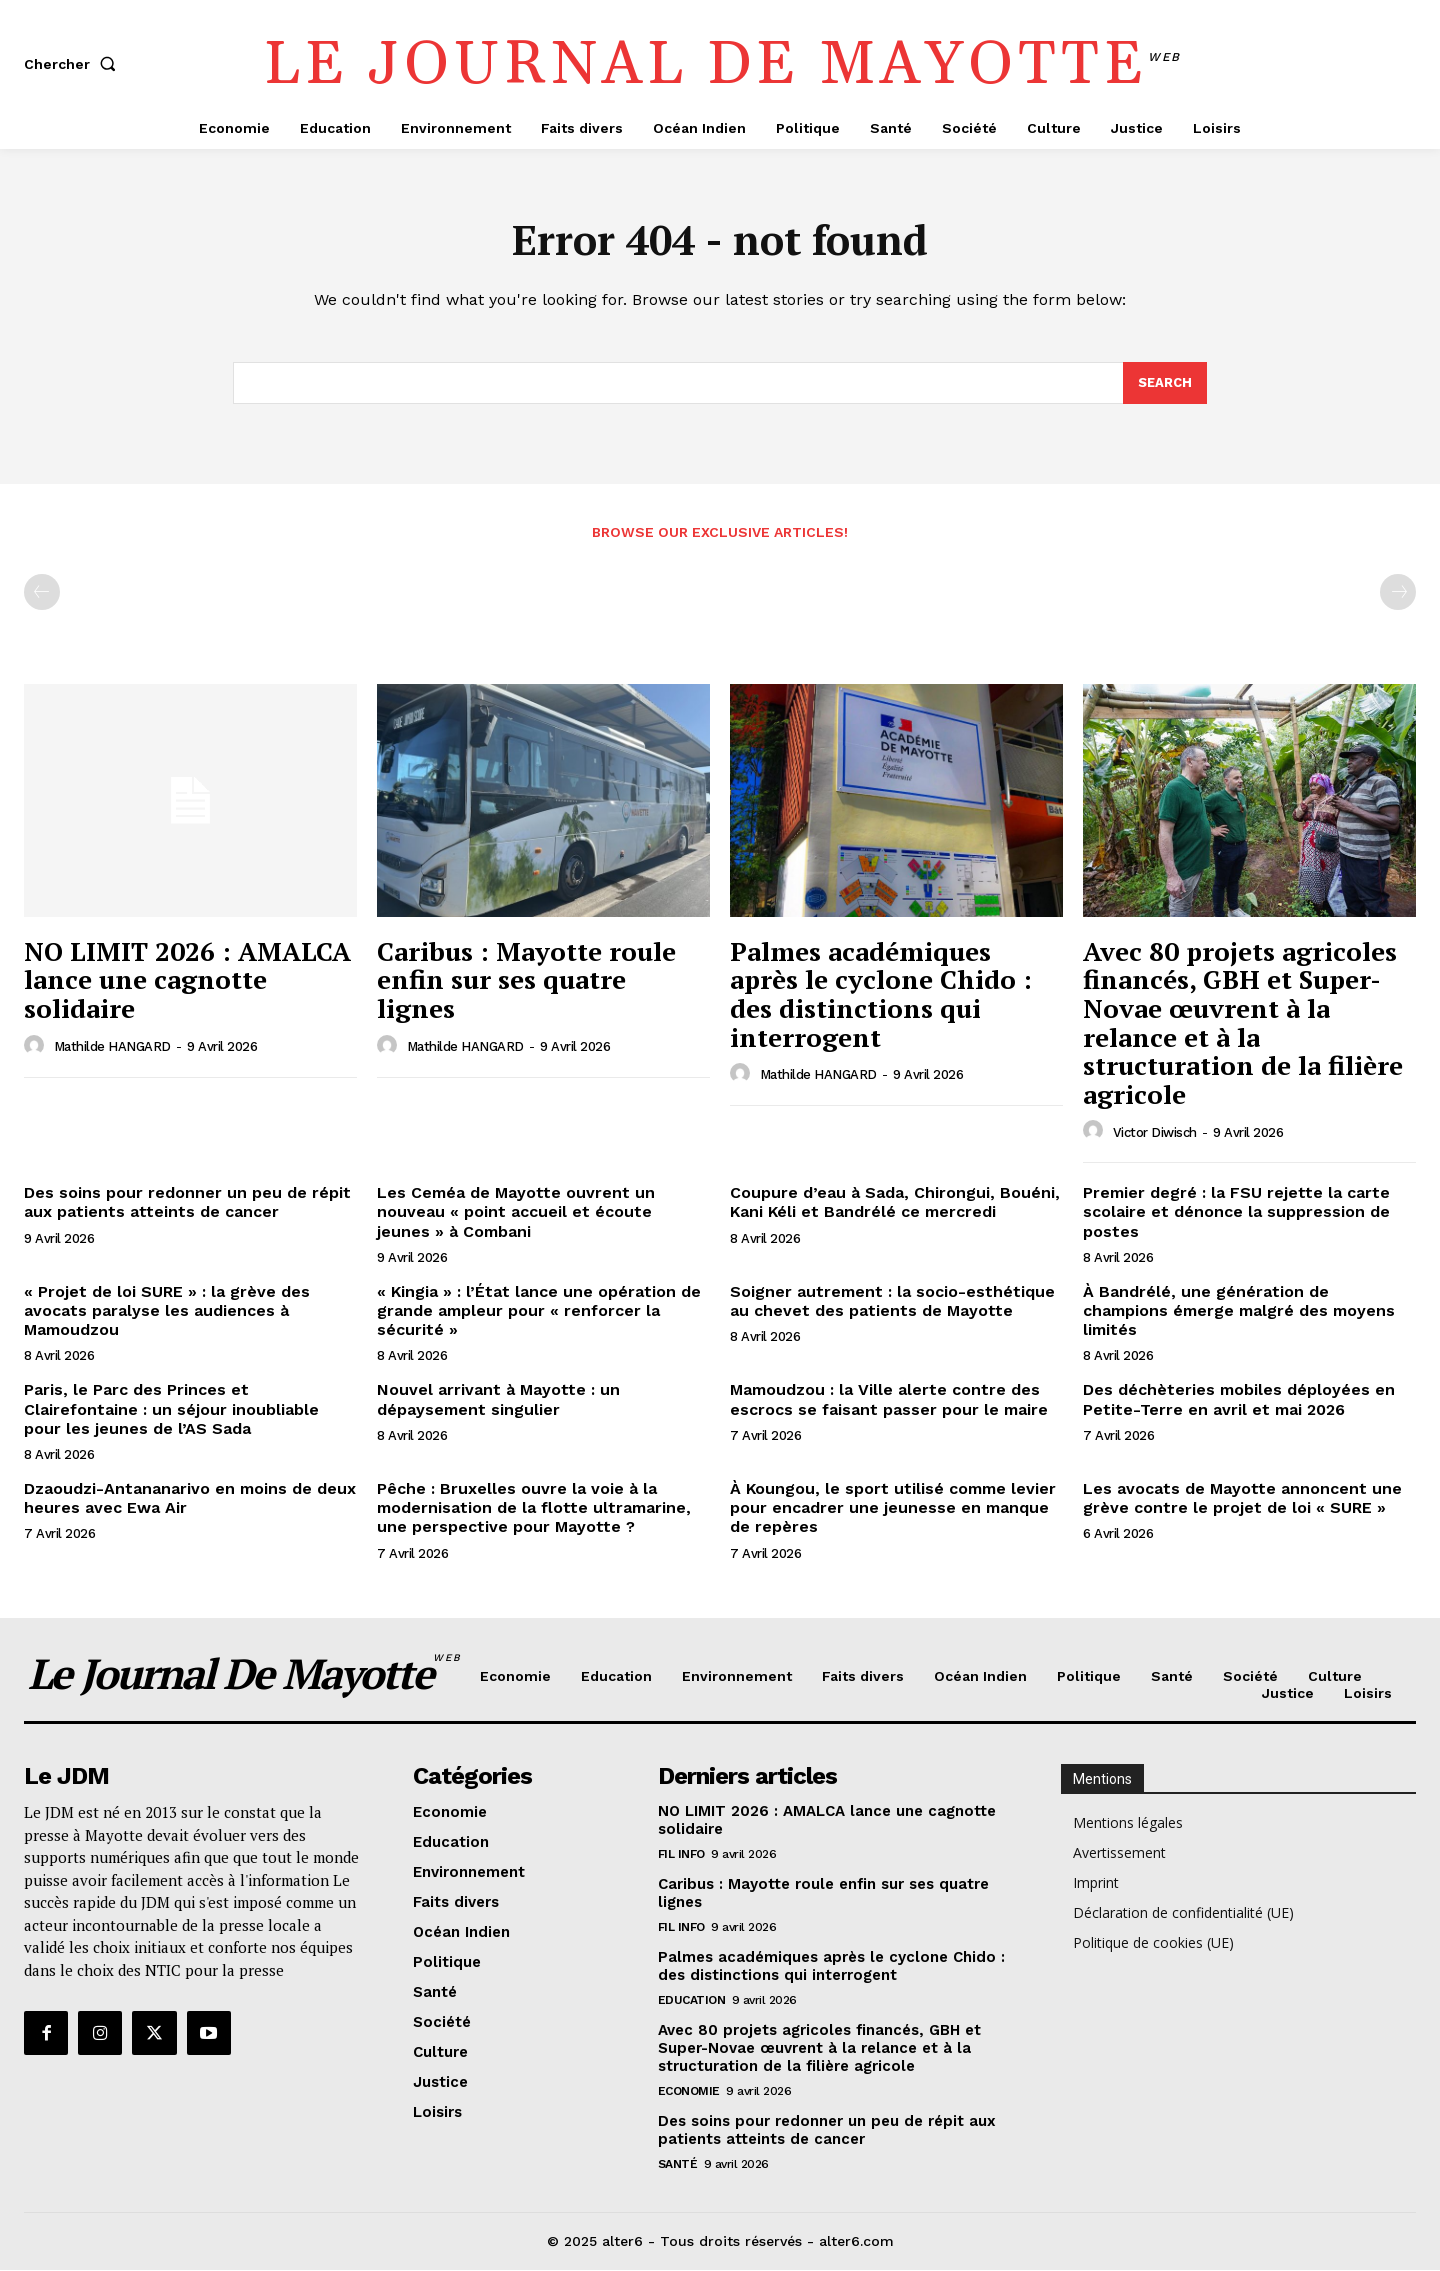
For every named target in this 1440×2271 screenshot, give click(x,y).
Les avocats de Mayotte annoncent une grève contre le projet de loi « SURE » (1242, 1499)
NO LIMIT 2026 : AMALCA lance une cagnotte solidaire (187, 980)
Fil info (681, 1855)
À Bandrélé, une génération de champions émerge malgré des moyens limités (1239, 1311)
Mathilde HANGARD (112, 1047)
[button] (74, 64)
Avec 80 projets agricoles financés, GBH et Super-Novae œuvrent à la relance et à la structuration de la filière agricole (1243, 1023)
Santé (678, 2165)
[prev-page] (42, 593)
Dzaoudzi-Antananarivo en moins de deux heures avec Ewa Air (190, 1499)
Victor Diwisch (1155, 1132)
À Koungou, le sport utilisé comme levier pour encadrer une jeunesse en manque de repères (893, 1508)
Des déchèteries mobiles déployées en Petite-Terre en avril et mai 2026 (1239, 1400)
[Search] (1165, 384)
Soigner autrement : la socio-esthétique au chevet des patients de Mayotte (892, 1302)
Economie (689, 2092)
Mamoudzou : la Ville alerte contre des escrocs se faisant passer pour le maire (889, 1400)
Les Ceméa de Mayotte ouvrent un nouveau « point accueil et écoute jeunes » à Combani (516, 1212)
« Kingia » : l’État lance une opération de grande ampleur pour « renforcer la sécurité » (539, 1311)
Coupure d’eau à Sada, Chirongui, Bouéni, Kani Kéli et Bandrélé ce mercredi (895, 1203)
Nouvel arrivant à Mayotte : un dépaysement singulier (498, 1400)
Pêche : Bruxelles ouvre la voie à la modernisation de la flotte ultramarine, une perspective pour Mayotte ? (534, 1508)
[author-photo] (37, 1046)
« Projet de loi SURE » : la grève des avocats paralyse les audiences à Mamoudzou (167, 1311)
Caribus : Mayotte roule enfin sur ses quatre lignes (526, 980)
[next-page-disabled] (1398, 593)
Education (692, 2001)
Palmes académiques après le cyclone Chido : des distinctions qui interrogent (881, 995)
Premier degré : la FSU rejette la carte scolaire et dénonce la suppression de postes (1236, 1212)
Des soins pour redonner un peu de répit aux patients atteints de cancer (187, 1203)
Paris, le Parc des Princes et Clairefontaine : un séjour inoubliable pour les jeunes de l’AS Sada (171, 1409)
